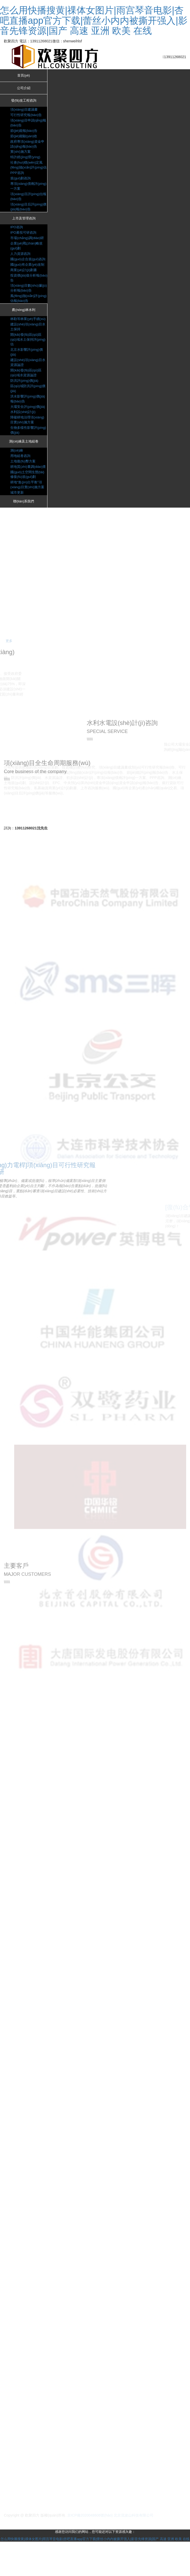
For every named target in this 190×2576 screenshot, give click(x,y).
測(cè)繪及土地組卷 (23, 462)
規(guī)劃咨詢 (21, 183)
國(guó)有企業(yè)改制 (28, 274)
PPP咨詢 (17, 178)
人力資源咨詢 (21, 259)
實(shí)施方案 (21, 152)
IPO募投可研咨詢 (24, 238)
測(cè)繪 (17, 471)
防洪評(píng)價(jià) (25, 396)
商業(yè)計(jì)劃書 (24, 279)
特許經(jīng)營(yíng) (26, 158)
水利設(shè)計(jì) (23, 432)
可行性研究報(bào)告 (27, 116)
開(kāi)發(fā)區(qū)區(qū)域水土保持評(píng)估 (27, 354)
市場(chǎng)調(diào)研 (28, 243)
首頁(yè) (23, 76)
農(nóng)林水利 (23, 320)
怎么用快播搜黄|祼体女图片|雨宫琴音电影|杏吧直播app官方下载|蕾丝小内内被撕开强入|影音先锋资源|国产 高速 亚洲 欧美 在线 (93, 20)
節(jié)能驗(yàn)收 (24, 137)
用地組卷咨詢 (21, 476)
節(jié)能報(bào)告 (24, 132)
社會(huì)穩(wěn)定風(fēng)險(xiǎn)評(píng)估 (27, 168)
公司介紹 (23, 89)
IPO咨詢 (17, 233)
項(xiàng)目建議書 (24, 111)
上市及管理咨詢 (23, 224)
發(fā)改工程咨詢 (23, 102)
